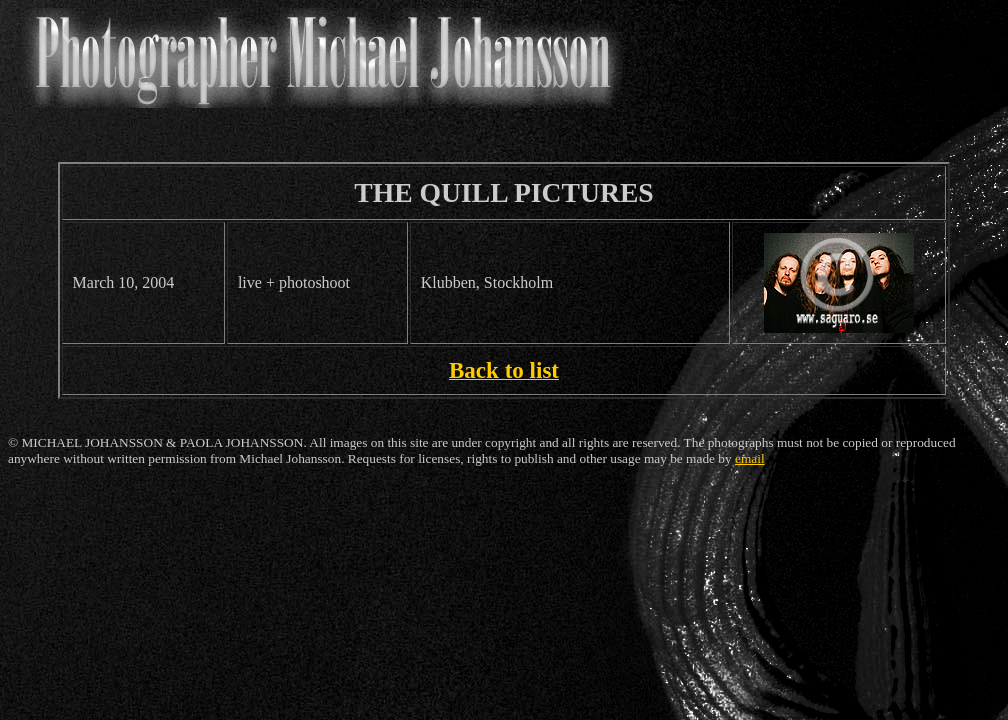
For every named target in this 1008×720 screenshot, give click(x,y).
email (750, 458)
